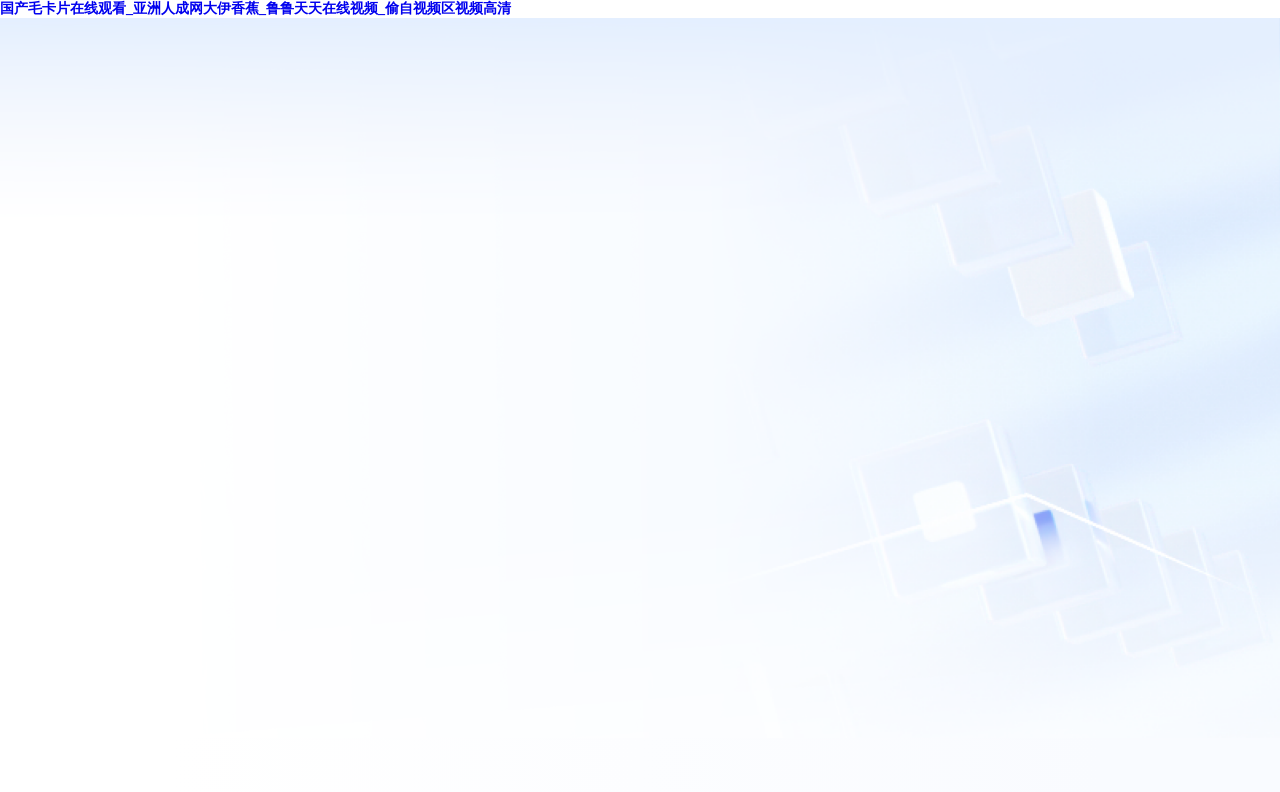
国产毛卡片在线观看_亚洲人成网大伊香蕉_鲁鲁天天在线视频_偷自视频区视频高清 (255, 8)
